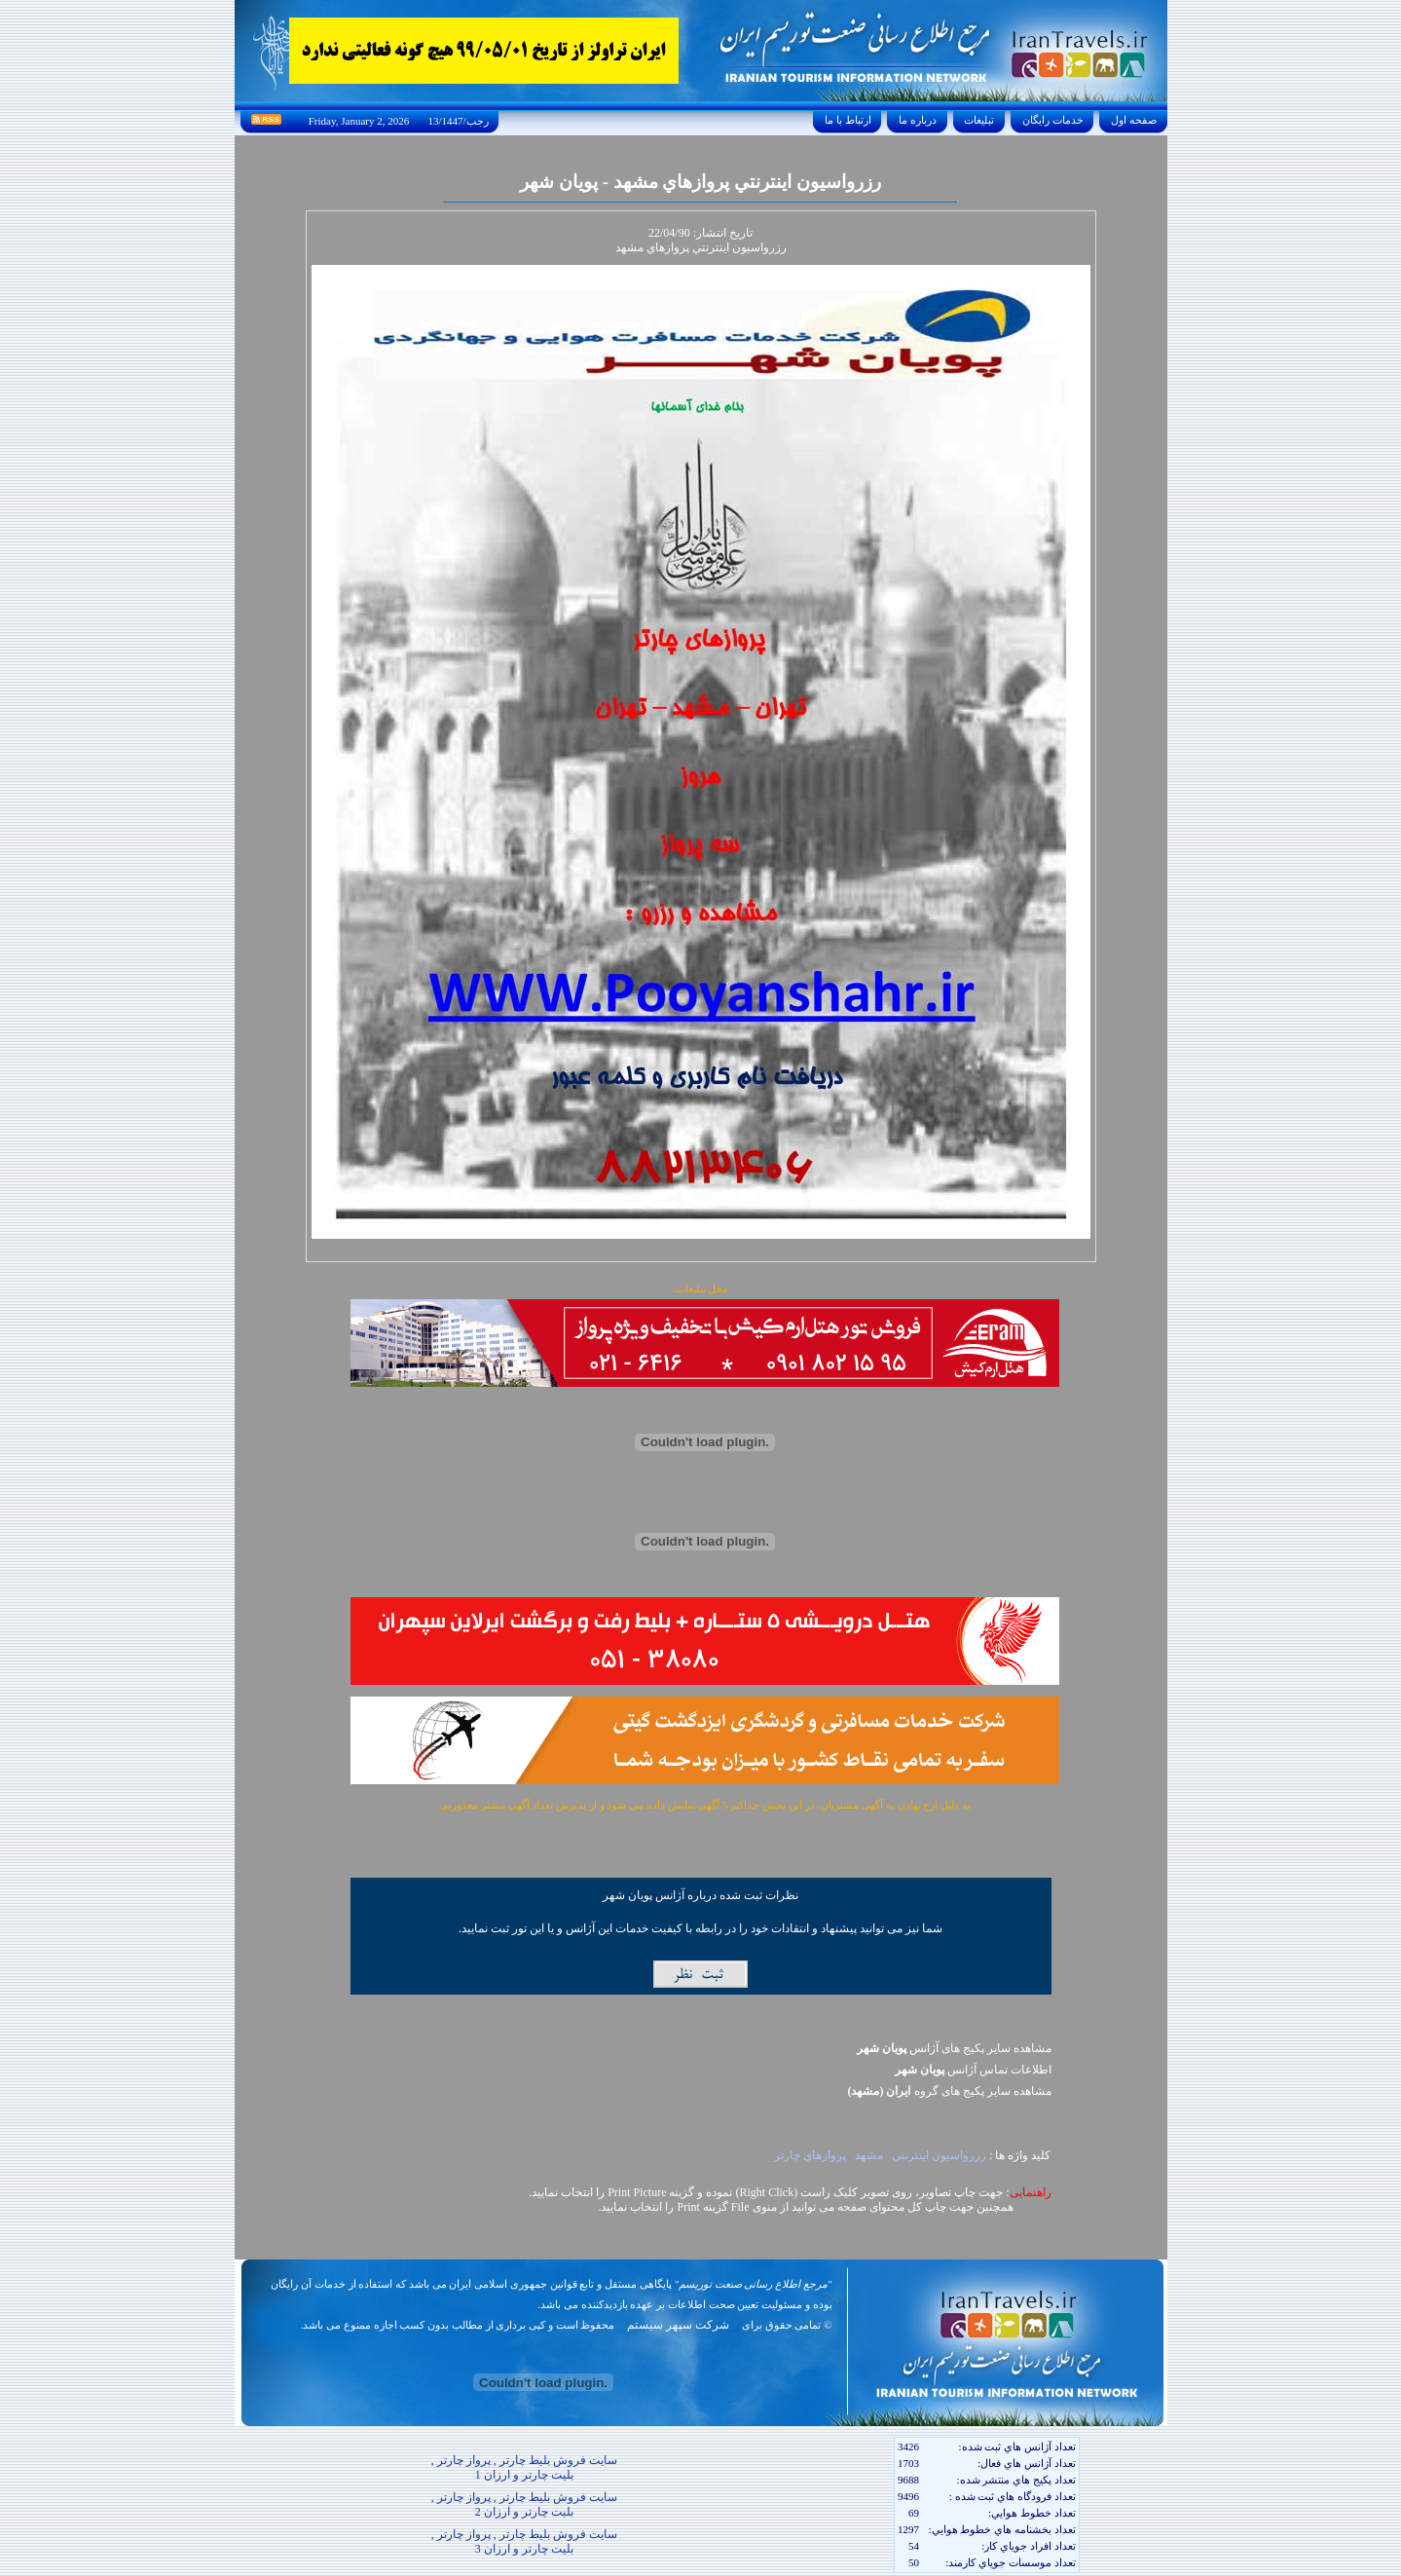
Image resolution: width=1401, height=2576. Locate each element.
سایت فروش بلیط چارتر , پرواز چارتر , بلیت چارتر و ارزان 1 (524, 2467)
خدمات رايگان (1052, 120)
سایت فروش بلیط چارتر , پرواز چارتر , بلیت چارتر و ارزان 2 (524, 2504)
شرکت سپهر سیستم (678, 2325)
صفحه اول (1133, 120)
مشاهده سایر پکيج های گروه (949, 2091)
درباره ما (917, 120)
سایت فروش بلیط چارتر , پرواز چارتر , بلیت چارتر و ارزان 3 (524, 2541)
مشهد (869, 2155)
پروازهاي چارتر (810, 2155)
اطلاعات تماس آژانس (973, 2069)
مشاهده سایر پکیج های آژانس (954, 2048)
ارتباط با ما (847, 120)
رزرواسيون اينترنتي (939, 2155)
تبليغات (980, 120)
